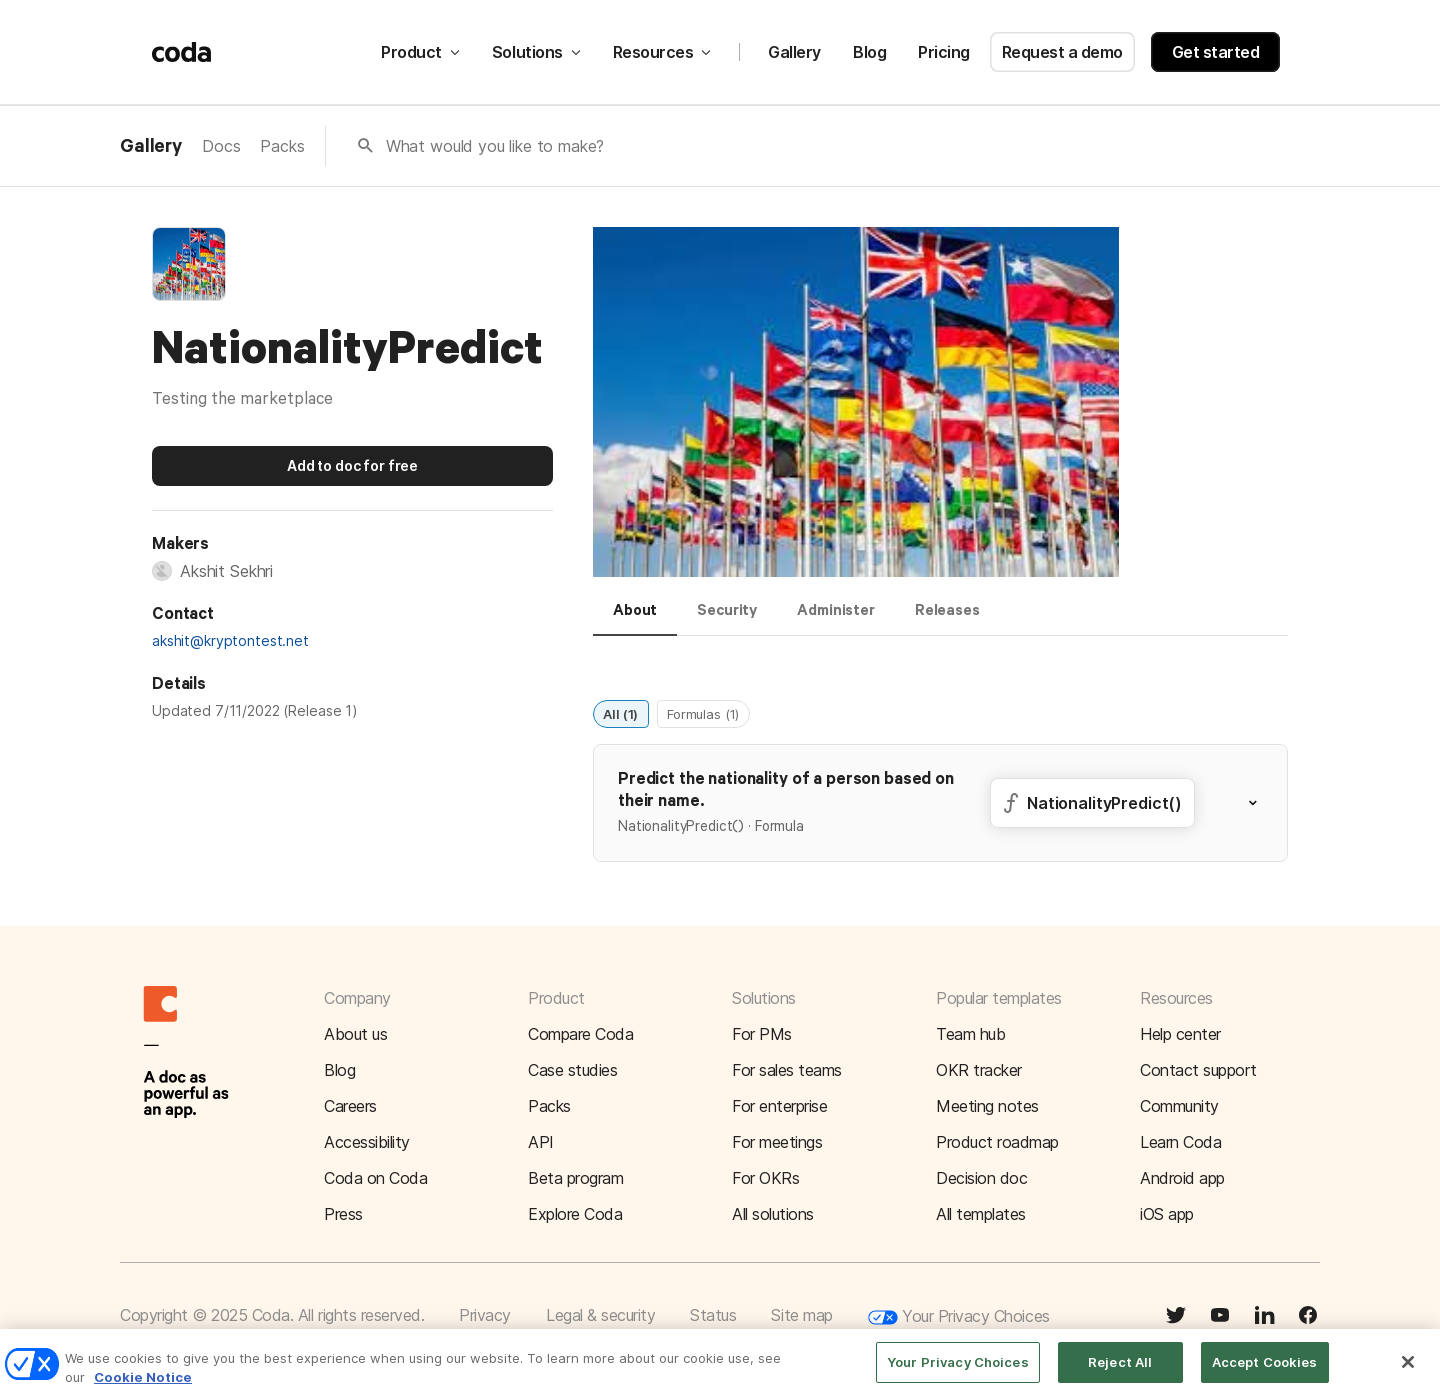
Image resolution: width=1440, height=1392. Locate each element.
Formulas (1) (703, 713)
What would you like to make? (495, 146)
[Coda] (182, 52)
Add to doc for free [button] (352, 465)
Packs (282, 146)
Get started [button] (1216, 52)
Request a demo (1062, 52)
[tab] (635, 619)
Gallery (794, 52)
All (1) (620, 713)
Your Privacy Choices (959, 1317)
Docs (221, 146)
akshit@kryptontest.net (230, 640)
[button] (856, 404)
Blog (869, 52)
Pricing (944, 52)
